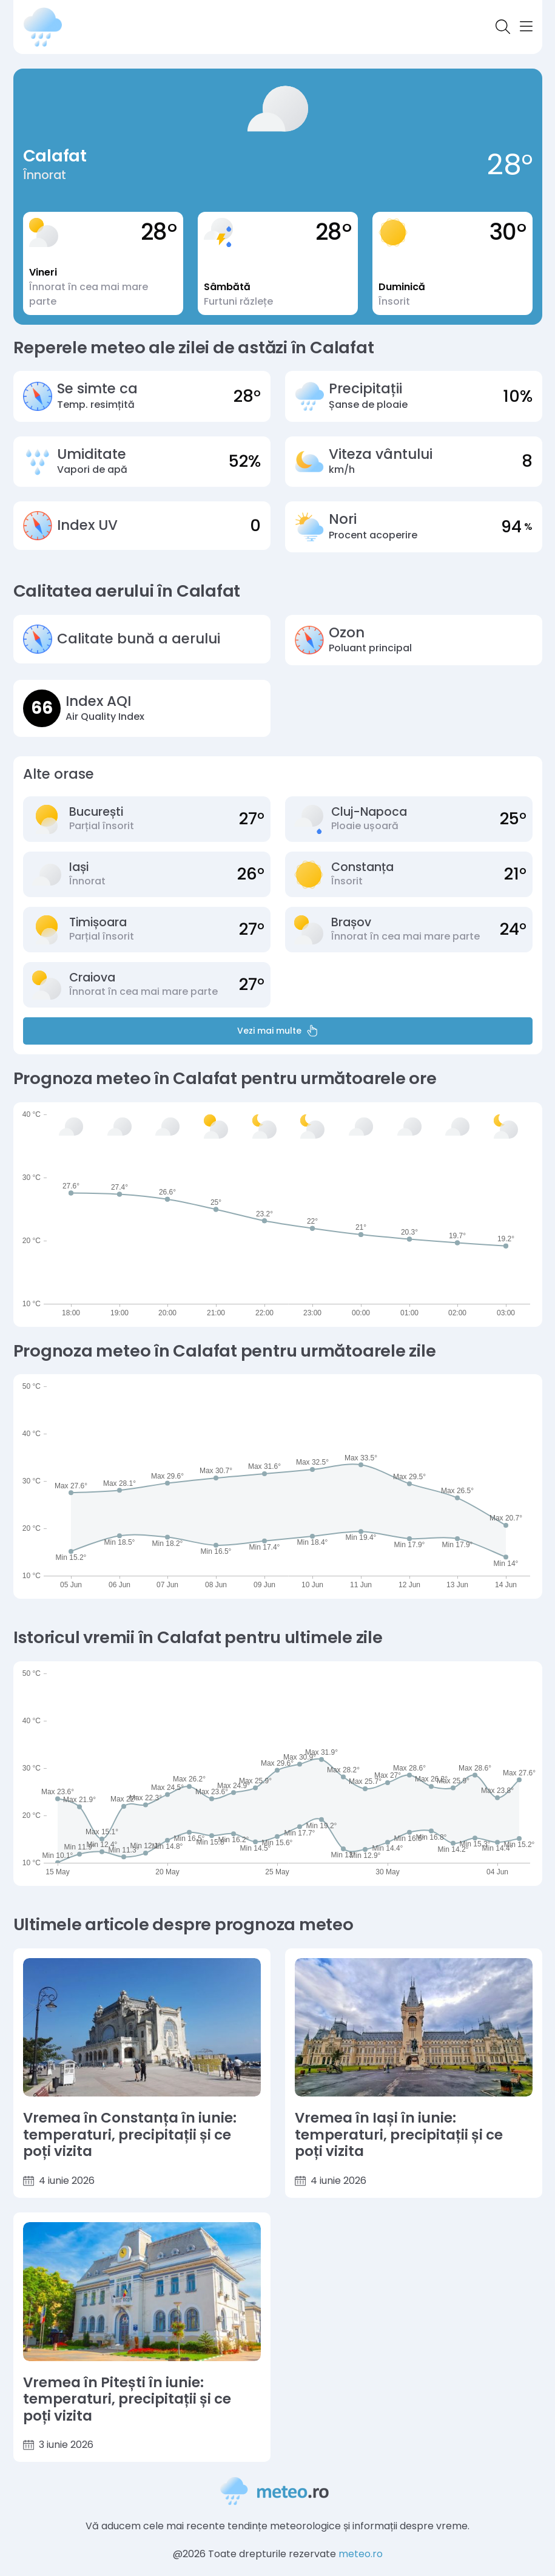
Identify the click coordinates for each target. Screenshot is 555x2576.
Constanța (362, 867)
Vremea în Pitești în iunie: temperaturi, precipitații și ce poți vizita (127, 2399)
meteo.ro (360, 2554)
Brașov (351, 922)
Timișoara (98, 922)
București (96, 812)
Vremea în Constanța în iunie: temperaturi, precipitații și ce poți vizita (130, 2135)
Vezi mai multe (277, 1031)
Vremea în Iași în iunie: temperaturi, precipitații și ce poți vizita (399, 2135)
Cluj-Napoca (369, 812)
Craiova (92, 978)
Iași (79, 867)
